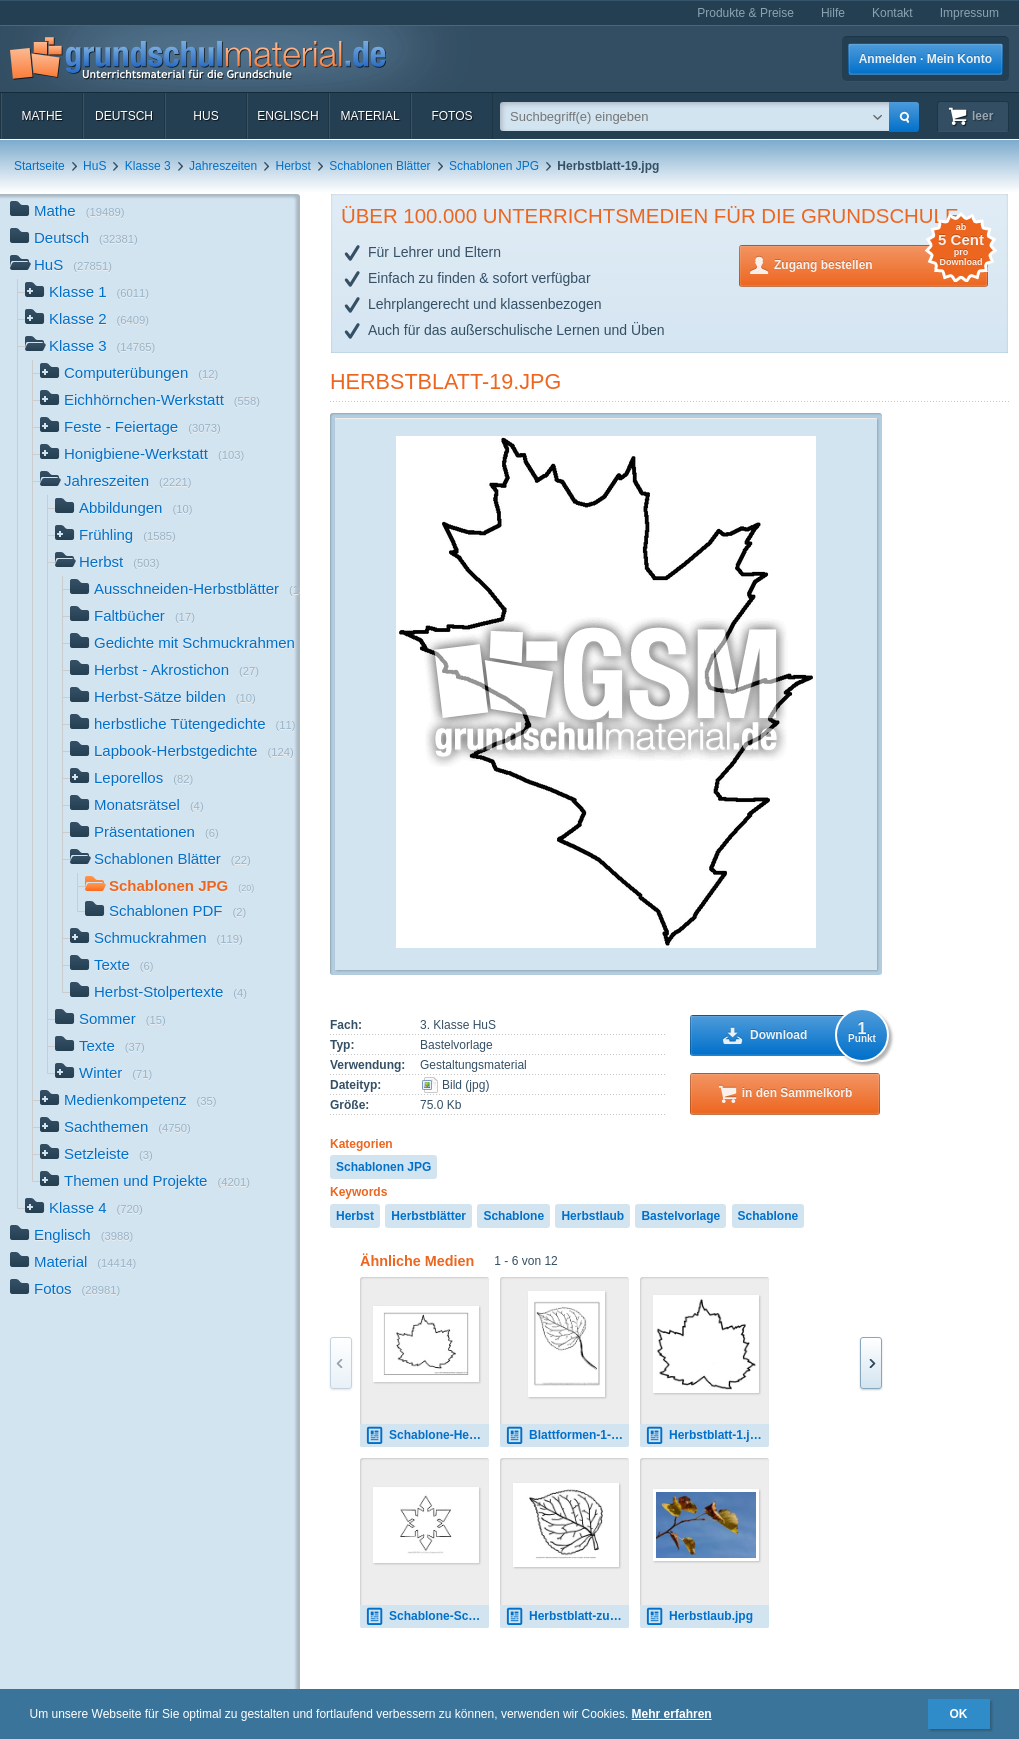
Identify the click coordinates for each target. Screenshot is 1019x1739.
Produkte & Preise (745, 13)
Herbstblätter (428, 1216)
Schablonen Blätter (379, 166)
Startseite (39, 166)
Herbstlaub (592, 1216)
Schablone (513, 1216)
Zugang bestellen (881, 263)
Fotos (451, 116)
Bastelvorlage (680, 1216)
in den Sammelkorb (797, 1093)
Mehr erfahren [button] (672, 1714)
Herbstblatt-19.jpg (445, 381)
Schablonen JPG (494, 166)
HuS (205, 116)
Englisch (287, 116)
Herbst (293, 166)
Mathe (41, 116)
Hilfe (833, 13)
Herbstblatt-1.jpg (704, 1435)
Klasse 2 (87, 320)
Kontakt (892, 13)
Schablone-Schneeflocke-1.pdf (427, 1616)
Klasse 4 (84, 1209)
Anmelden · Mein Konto (925, 59)
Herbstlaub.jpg (699, 1616)
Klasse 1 (87, 293)
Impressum (969, 13)
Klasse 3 (148, 166)
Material (369, 116)
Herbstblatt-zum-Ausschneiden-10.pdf (567, 1616)
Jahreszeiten (223, 166)
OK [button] (959, 1714)
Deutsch (124, 116)
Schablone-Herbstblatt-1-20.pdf (427, 1435)
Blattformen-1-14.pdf (567, 1435)
